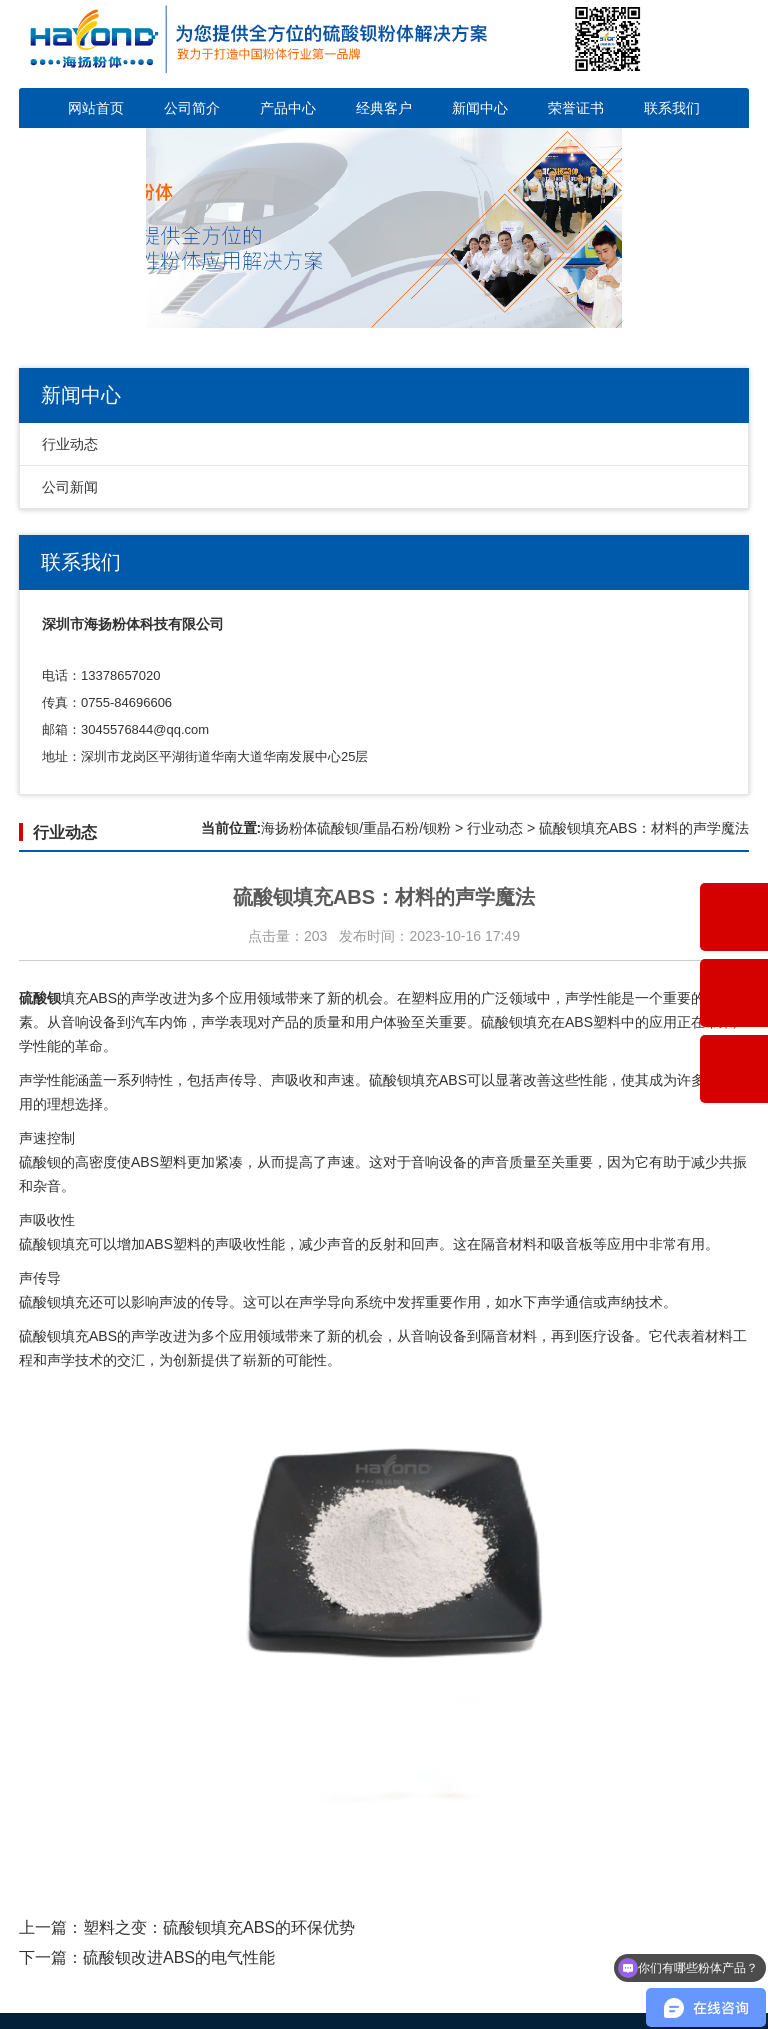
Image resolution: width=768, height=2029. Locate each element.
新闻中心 (480, 108)
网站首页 (96, 108)
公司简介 (192, 108)
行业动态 (70, 444)
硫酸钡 (390, 1080)
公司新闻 (70, 487)
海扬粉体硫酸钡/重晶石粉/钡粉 (356, 828)
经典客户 (384, 108)
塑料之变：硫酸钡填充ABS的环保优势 (219, 1927)
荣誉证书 (576, 108)
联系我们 (672, 108)
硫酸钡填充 (516, 1022)
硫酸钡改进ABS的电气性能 (179, 1957)
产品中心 (288, 108)
